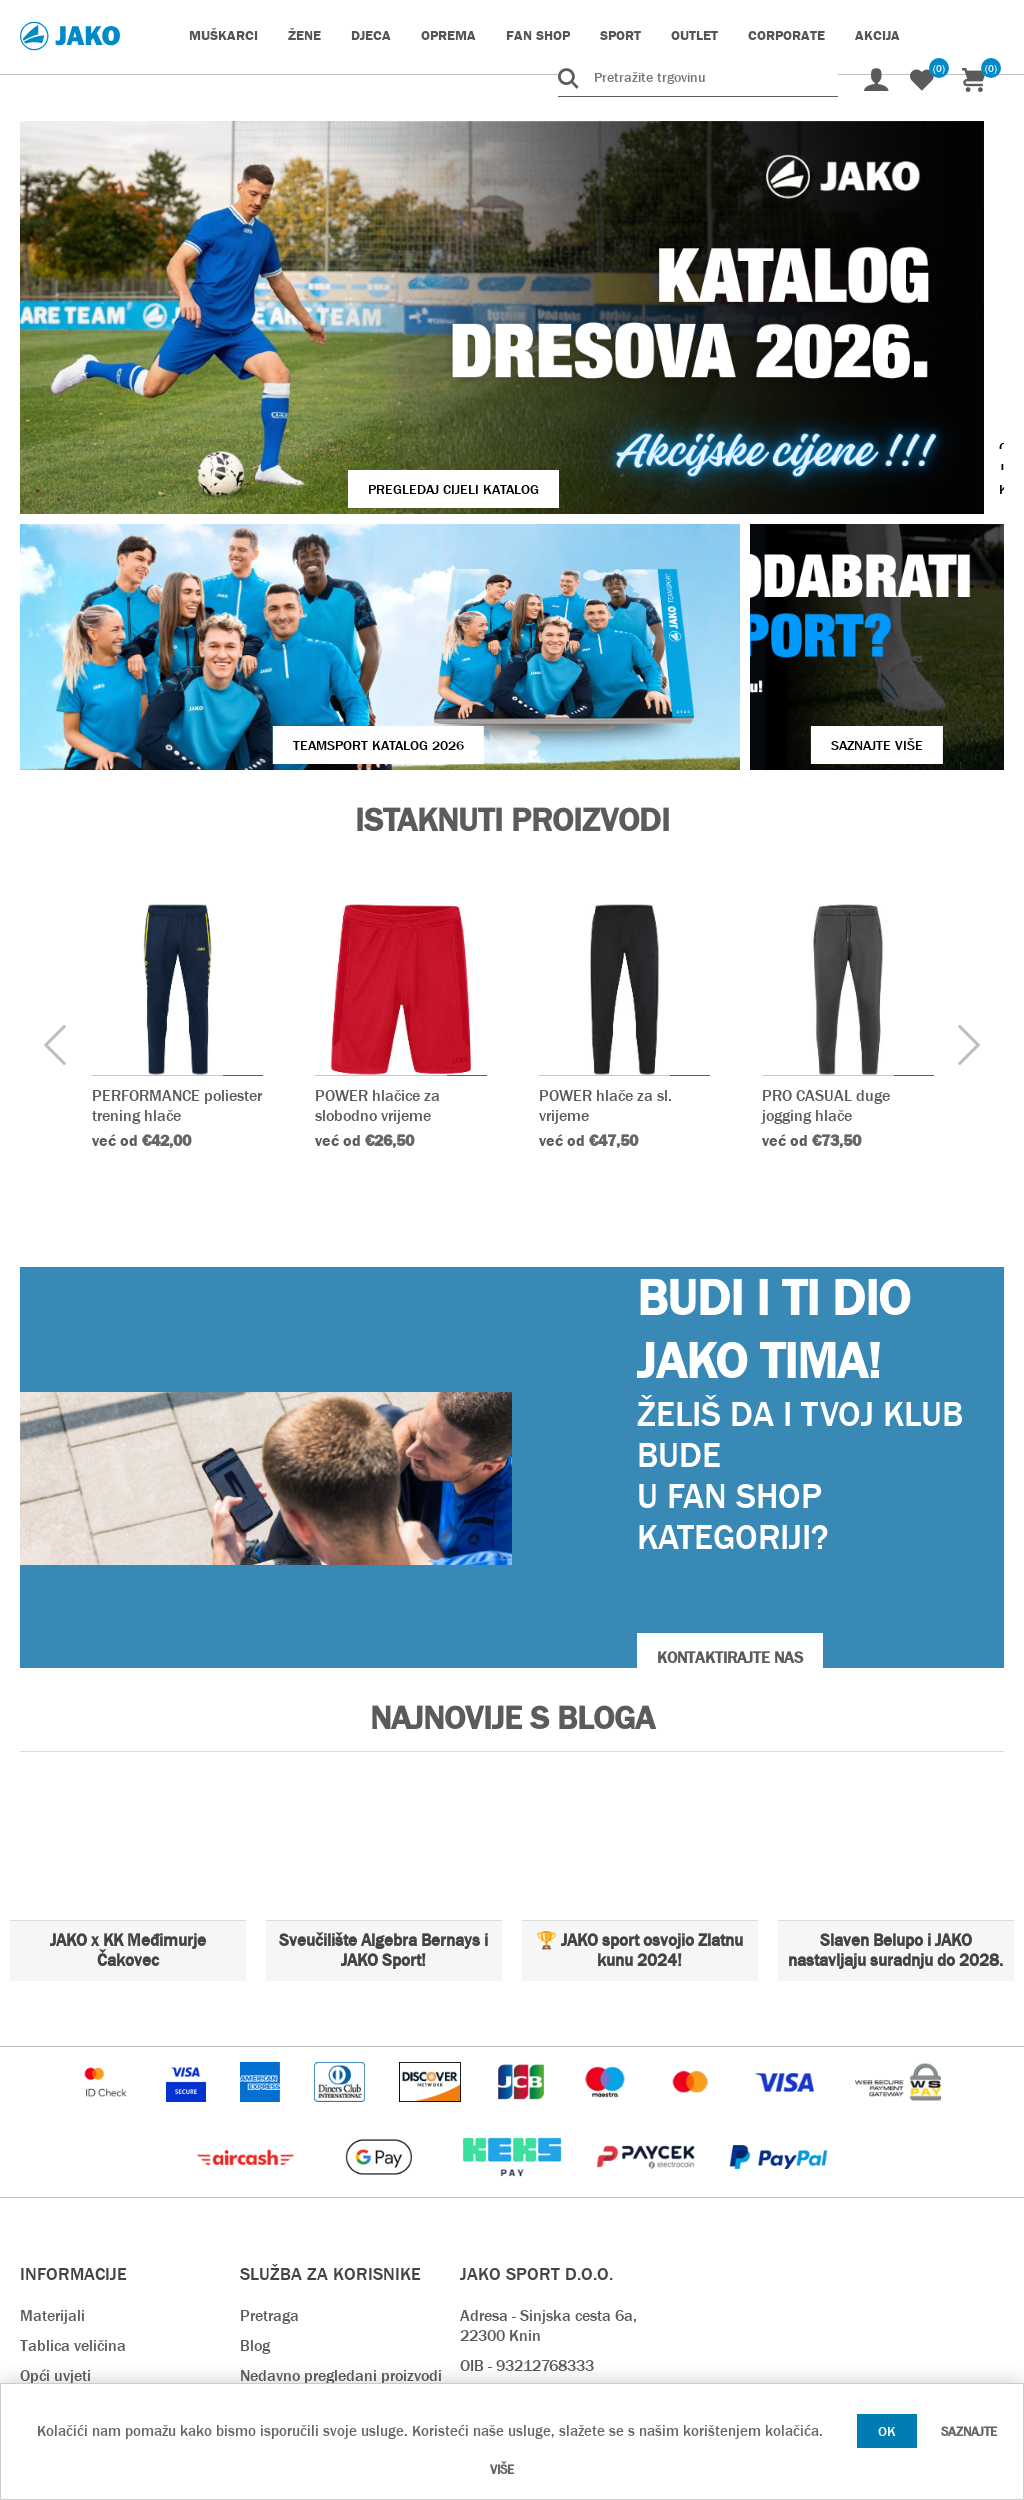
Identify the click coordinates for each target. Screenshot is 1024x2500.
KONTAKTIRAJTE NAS (730, 1454)
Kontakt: (489, 2192)
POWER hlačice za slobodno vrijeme (378, 902)
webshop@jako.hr (520, 2222)
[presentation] (55, 843)
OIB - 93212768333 (527, 2162)
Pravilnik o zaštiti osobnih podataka (328, 2332)
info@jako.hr (502, 2252)
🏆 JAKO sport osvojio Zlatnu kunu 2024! (639, 1747)
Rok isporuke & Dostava (322, 2202)
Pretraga (269, 2112)
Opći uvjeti (55, 2172)
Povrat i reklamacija (309, 2262)
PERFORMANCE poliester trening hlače (177, 902)
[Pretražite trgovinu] (698, 77)
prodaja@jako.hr (516, 2282)
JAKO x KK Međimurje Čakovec (128, 1747)
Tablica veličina (73, 2142)
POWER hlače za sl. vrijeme (605, 902)
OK (887, 2431)
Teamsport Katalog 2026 (261, 542)
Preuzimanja (284, 2292)
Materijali (52, 2112)
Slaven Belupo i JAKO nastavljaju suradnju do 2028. (895, 1747)
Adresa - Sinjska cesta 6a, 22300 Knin (548, 2122)
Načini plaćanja (293, 2232)
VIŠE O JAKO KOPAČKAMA (843, 366)
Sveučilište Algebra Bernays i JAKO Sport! (383, 1747)
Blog (255, 2142)
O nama (47, 2202)
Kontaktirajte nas (79, 2232)
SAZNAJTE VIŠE (761, 542)
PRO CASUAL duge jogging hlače (827, 902)
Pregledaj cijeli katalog (313, 366)
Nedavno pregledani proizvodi (341, 2172)
